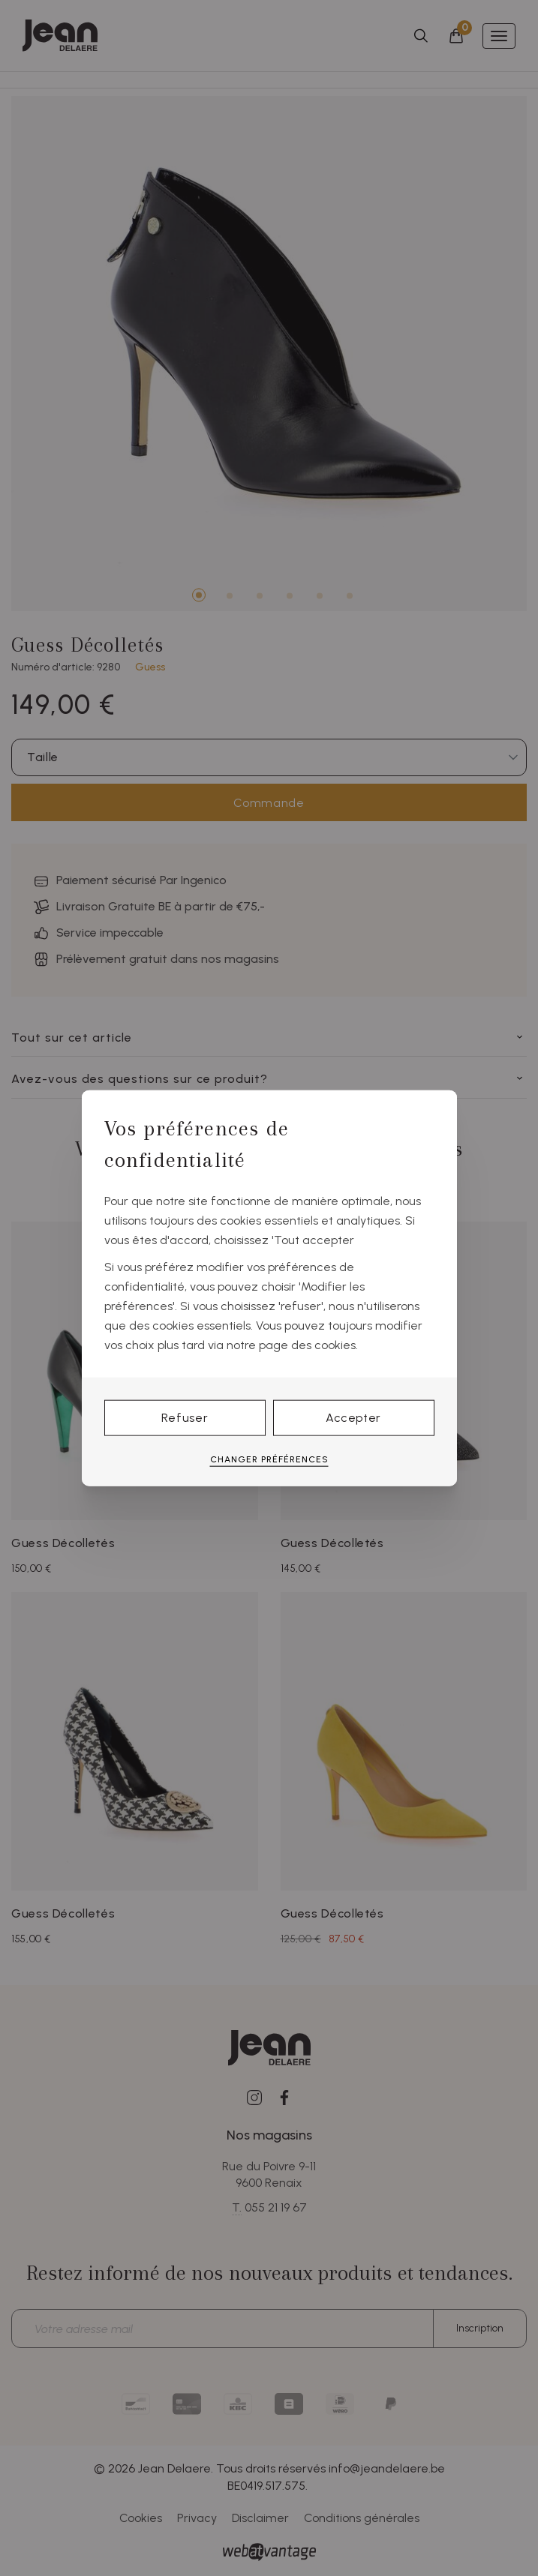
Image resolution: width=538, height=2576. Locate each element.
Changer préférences (269, 1459)
